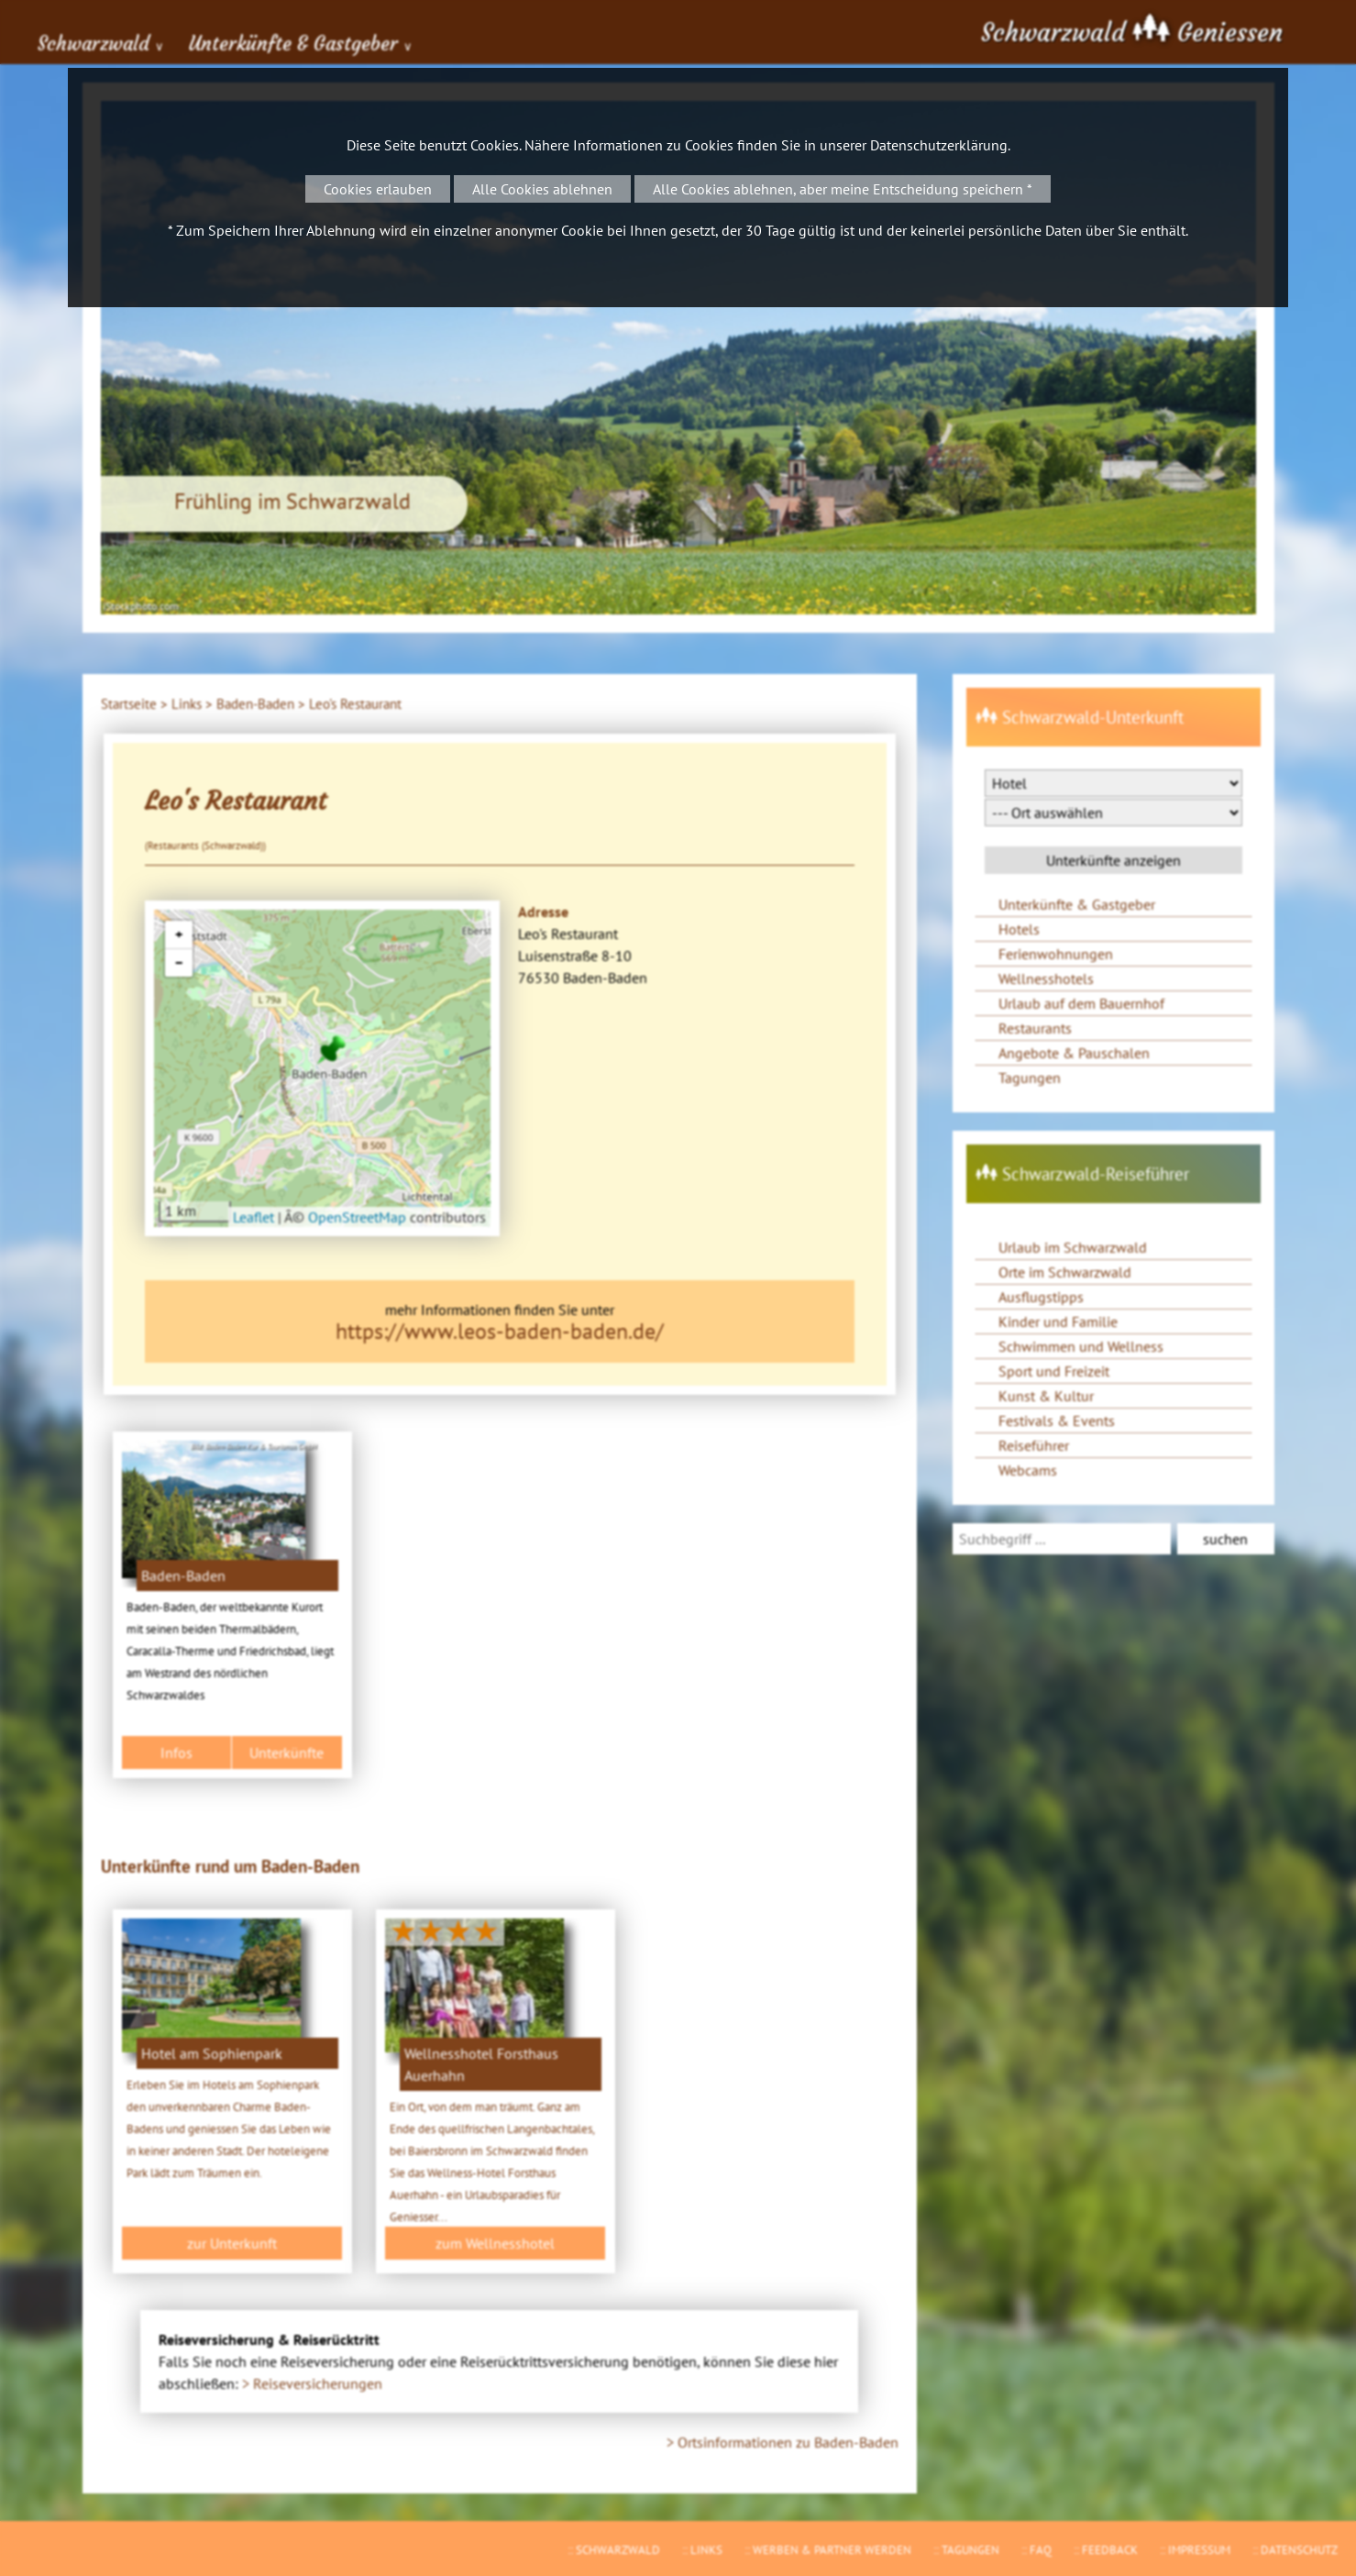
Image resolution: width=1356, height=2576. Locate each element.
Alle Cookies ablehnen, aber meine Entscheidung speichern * (842, 189)
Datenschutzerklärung (939, 145)
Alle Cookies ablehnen (542, 189)
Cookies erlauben (378, 189)
